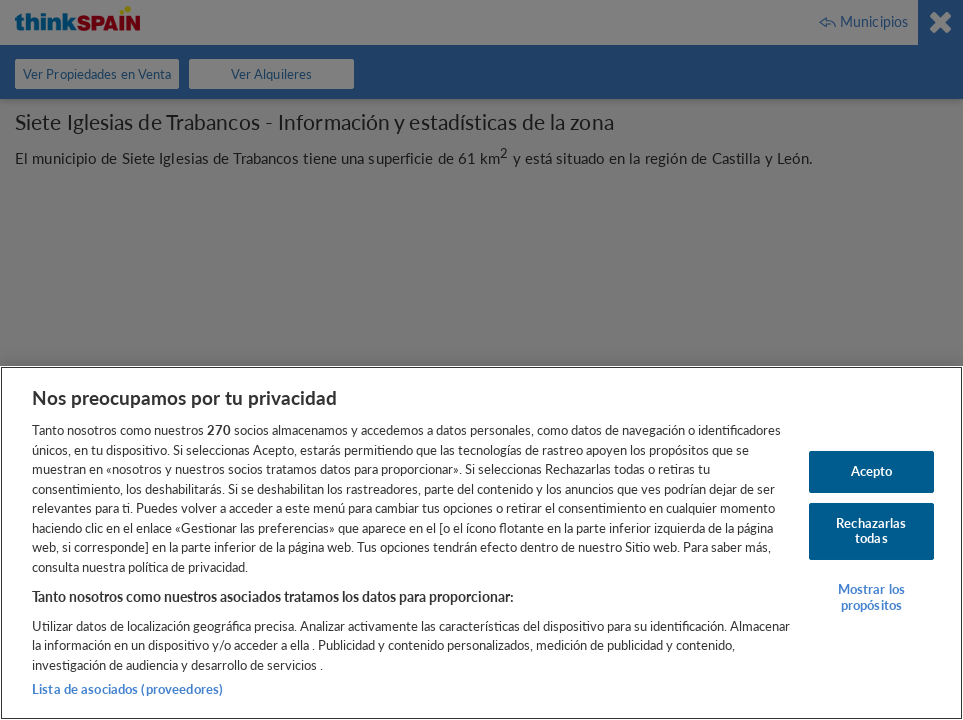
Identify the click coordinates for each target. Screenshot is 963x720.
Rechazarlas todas (871, 531)
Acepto (872, 471)
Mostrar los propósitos (871, 597)
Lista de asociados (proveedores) (127, 689)
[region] (481, 543)
